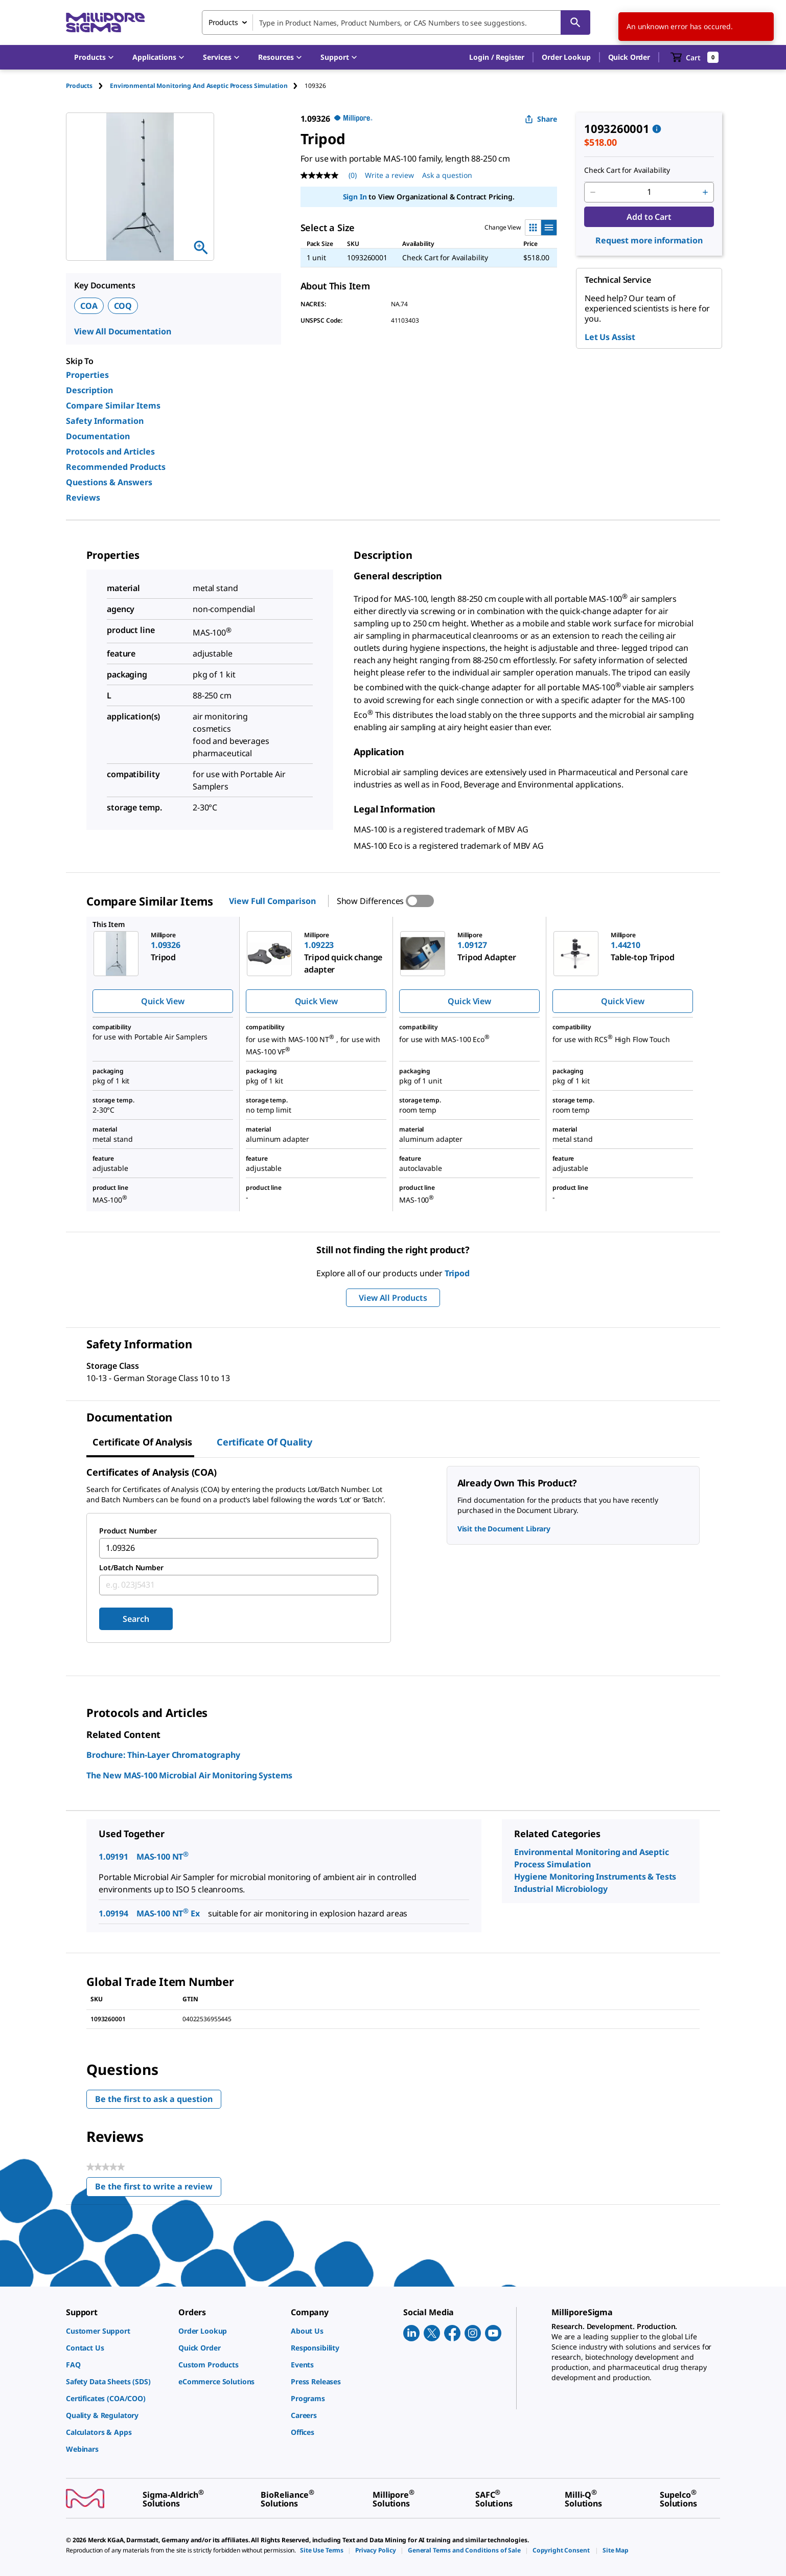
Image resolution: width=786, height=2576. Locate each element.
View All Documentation (122, 331)
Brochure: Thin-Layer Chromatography (163, 1754)
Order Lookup (566, 57)
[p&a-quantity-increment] (705, 192)
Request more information (649, 240)
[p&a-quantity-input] (649, 192)
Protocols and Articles (110, 451)
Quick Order (629, 57)
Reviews (83, 497)
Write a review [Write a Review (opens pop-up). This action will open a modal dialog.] (389, 175)
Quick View (162, 1001)
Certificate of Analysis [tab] (142, 1442)
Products (79, 85)
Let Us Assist (610, 337)
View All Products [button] (393, 1297)
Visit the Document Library (503, 1528)
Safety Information (105, 420)
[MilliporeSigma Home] (105, 23)
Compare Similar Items (113, 405)
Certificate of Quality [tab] (264, 1442)
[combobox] (396, 22)
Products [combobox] (223, 22)
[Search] (575, 22)
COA (89, 305)
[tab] (88, 86)
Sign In (355, 196)
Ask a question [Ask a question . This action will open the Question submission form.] (447, 175)
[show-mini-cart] (694, 57)
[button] (496, 57)
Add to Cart (649, 216)
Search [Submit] (136, 1618)
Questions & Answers (109, 482)
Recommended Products (116, 466)
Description (89, 390)
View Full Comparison (272, 901)
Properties (87, 374)
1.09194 (113, 1913)
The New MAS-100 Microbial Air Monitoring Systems (189, 1775)
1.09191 (113, 1856)
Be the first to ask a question (154, 2099)
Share (541, 119)
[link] (117, 2331)
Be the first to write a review (158, 2189)
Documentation (98, 436)
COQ (123, 305)
